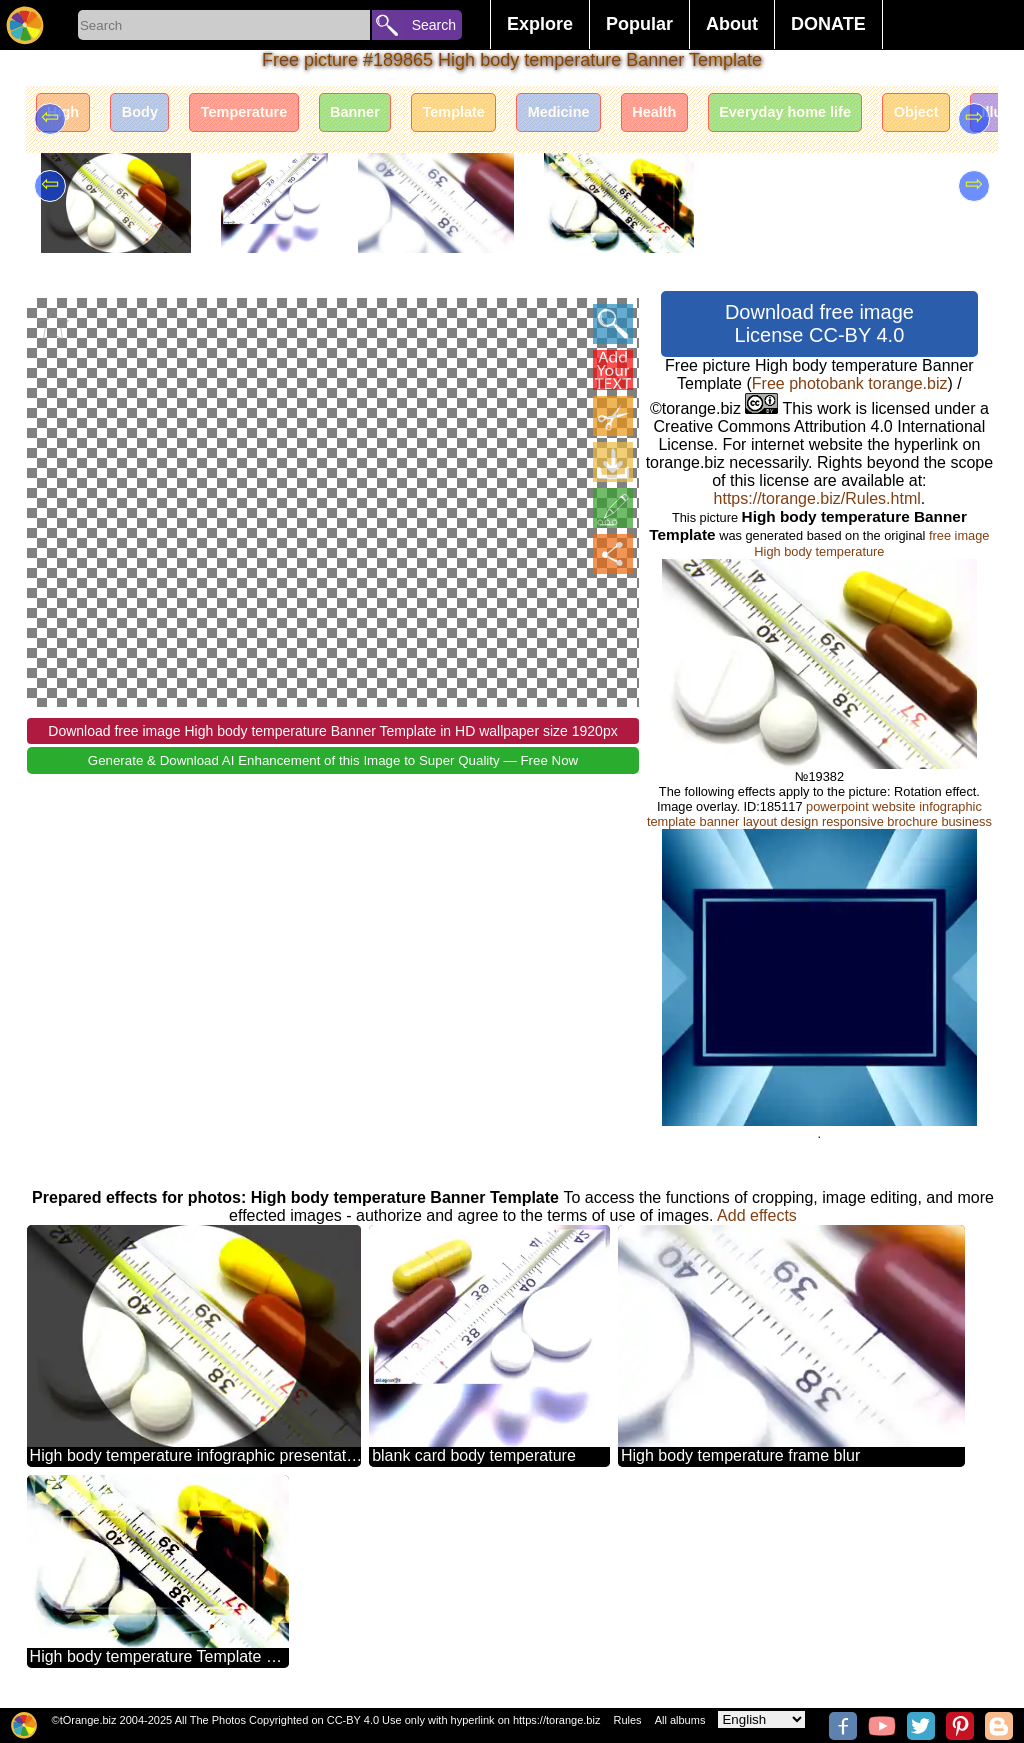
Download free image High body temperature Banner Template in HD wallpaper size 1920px (332, 731)
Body (159, 117)
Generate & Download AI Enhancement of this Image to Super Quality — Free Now (333, 760)
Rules (627, 1720)
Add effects (757, 1215)
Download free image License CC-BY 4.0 (819, 323)
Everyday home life (901, 117)
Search (434, 25)
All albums (680, 1720)
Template (520, 117)
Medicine (641, 117)
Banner (406, 117)
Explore (540, 24)
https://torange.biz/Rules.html (817, 498)
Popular (639, 24)
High (70, 117)
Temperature (279, 117)
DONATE (828, 24)
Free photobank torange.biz (850, 383)
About (732, 24)
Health (752, 117)
